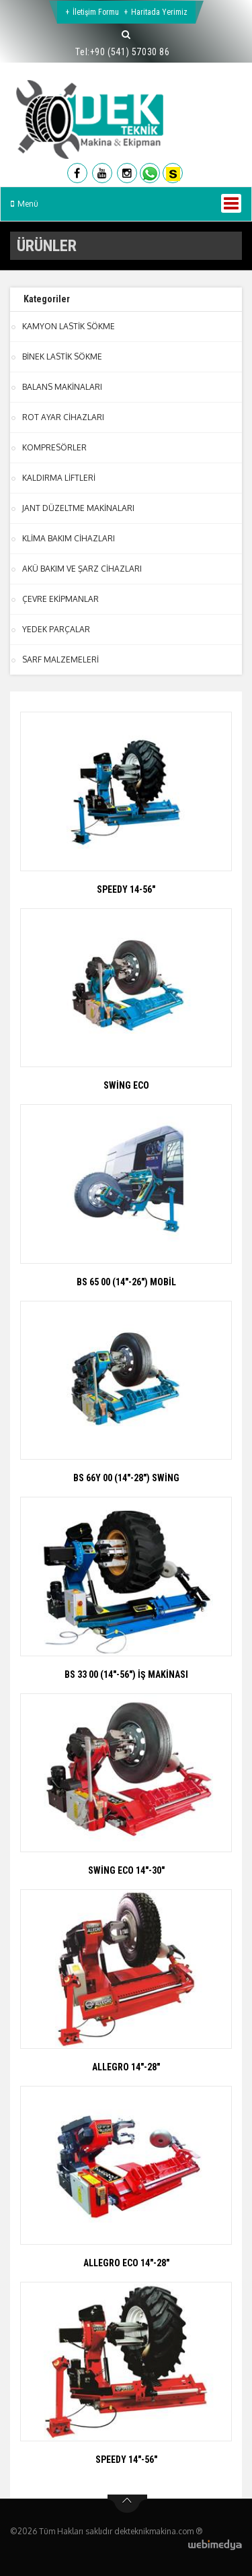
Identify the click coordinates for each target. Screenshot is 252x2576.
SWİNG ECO (126, 1085)
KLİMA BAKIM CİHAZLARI (68, 538)
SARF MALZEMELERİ (60, 659)
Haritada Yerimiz (159, 12)
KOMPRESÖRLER (54, 447)
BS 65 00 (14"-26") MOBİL (126, 1282)
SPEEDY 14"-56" (126, 2459)
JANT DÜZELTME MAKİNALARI (78, 508)
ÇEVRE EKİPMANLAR (60, 599)
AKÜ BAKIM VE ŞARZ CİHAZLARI (82, 569)
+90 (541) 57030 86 (130, 51)
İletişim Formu (96, 12)
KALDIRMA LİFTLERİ (58, 478)
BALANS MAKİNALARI (62, 387)
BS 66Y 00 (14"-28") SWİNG (126, 1477)
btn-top (127, 2504)
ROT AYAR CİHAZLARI (63, 417)
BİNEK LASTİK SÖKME (62, 356)
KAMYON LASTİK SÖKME (68, 326)
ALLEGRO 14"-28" (126, 2067)
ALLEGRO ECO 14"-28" (126, 2263)
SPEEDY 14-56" (126, 889)
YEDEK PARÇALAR (56, 629)
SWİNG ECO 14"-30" (126, 1870)
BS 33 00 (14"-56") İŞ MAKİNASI (126, 1674)
